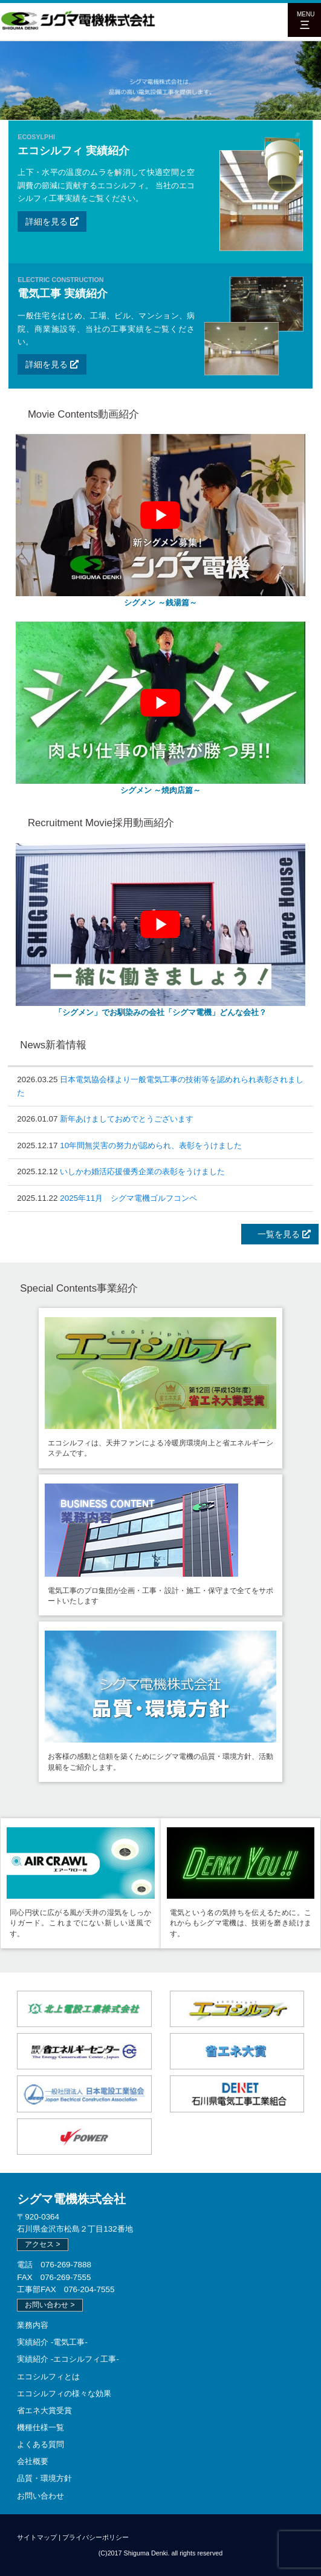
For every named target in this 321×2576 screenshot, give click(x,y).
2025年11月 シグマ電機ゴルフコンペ (128, 1198)
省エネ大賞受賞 (44, 2410)
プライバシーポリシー (95, 2537)
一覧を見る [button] (280, 1234)
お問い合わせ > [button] (49, 2305)
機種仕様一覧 (40, 2427)
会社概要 (32, 2461)
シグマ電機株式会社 (71, 2199)
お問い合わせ (40, 2495)
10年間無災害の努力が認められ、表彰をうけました (151, 1145)
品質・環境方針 (44, 2478)
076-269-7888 (66, 2264)
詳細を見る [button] (52, 221)
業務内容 (32, 2325)
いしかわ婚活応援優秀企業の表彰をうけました (142, 1171)
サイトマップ (37, 2537)
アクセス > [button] (42, 2244)
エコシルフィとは (48, 2376)
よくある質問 (40, 2444)
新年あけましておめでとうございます (126, 1118)
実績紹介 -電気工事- (52, 2342)
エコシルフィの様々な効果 (64, 2393)
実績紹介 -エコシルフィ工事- (68, 2359)
